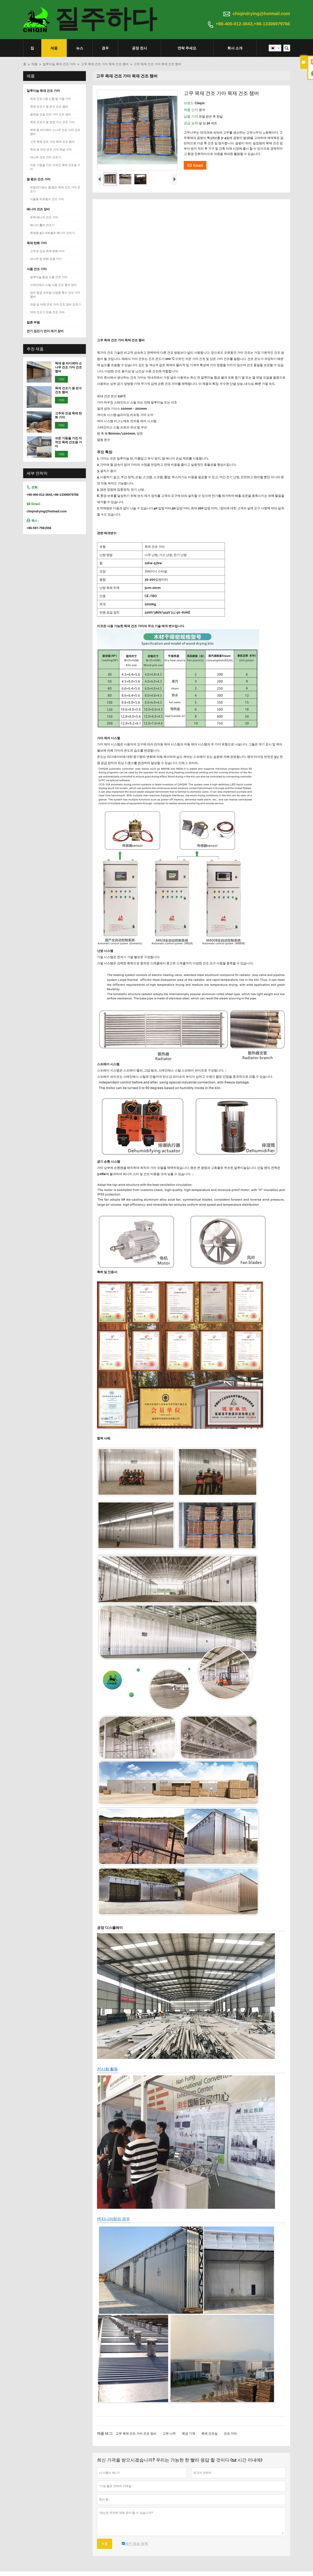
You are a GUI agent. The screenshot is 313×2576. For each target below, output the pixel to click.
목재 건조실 (209, 2433)
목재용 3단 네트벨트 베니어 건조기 (52, 233)
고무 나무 (169, 2433)
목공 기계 (188, 2433)
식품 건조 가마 (37, 269)
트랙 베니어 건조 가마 (44, 217)
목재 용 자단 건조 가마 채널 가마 (51, 149)
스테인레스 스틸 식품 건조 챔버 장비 (53, 285)
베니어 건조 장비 (38, 209)
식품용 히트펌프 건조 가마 (47, 199)
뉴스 (79, 48)
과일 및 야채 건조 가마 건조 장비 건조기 (55, 304)
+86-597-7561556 (39, 528)
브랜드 (189, 103)
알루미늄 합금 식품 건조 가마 (48, 277)
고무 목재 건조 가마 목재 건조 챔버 (105, 64)
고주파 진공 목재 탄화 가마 (47, 251)
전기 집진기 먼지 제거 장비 (45, 331)
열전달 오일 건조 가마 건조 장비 (50, 114)
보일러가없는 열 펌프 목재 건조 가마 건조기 (55, 189)
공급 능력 (191, 123)
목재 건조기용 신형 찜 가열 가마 (50, 98)
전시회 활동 (107, 2069)
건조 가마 (230, 2433)
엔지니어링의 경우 (113, 2219)
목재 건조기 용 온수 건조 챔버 (49, 106)
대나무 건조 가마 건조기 (45, 157)
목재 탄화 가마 (37, 243)
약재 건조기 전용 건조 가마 (47, 312)
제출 (104, 2544)
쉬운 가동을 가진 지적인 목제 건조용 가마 (55, 167)
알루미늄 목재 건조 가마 (59, 64)
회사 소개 (234, 48)
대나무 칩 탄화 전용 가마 (46, 259)
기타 (61, 379)
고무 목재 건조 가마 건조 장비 (136, 2433)
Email (195, 165)
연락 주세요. (187, 48)
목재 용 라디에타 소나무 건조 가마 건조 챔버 (55, 132)
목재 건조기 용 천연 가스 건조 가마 (52, 122)
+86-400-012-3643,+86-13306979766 (253, 24)
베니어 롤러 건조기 (42, 225)
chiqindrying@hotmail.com (261, 13)
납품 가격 (191, 116)
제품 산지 (191, 110)
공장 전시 (139, 48)
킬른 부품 (33, 322)
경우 (105, 48)
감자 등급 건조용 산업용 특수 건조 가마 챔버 (55, 294)
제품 (54, 48)
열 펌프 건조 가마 (38, 179)
